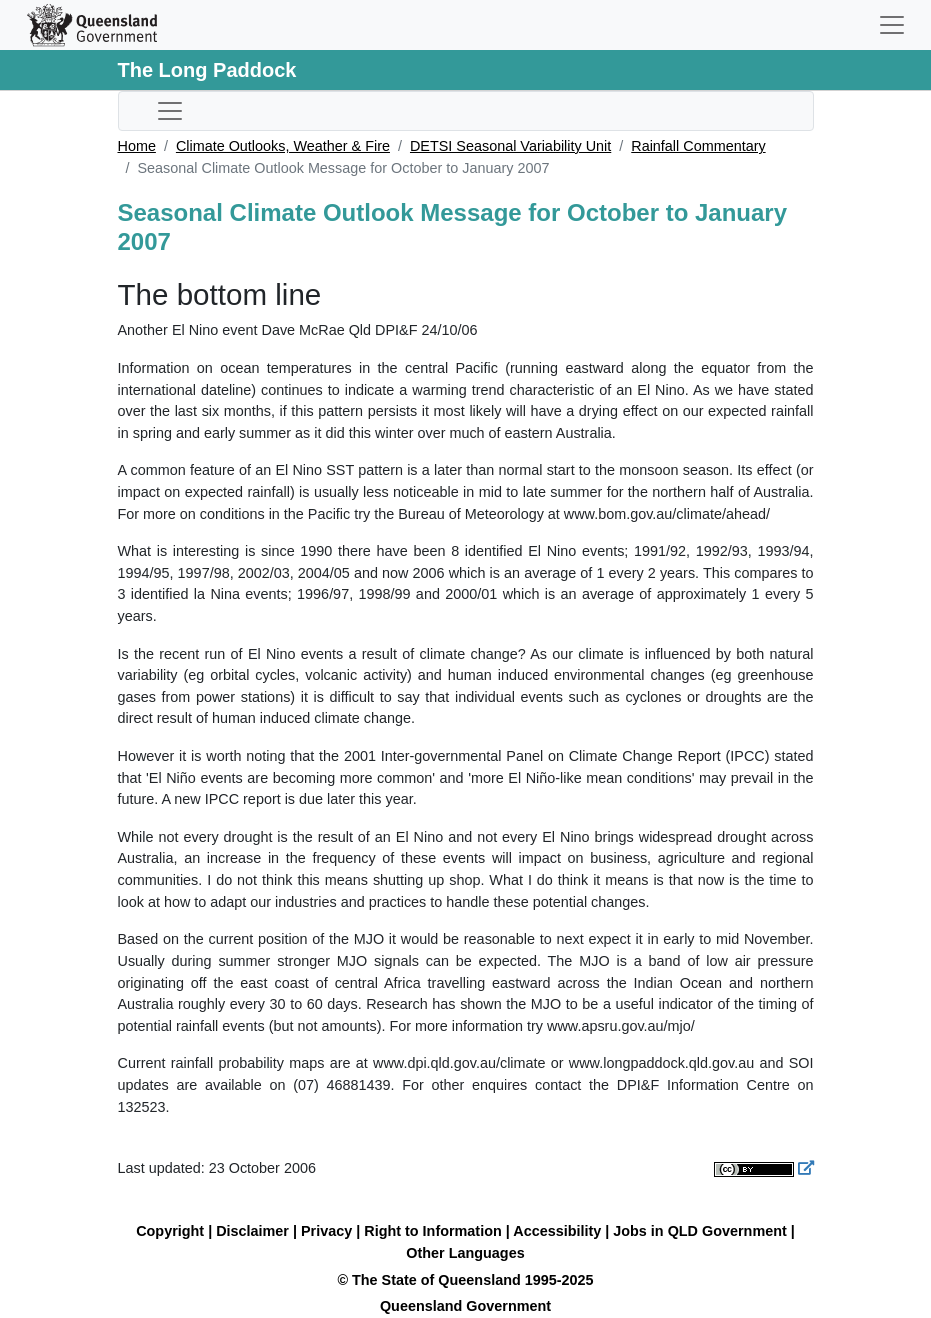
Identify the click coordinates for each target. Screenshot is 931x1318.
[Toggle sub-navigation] (170, 111)
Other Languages (465, 1253)
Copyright (170, 1231)
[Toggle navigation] (892, 25)
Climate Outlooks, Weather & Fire (283, 146)
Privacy (326, 1231)
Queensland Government (465, 1306)
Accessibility (557, 1231)
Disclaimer (252, 1231)
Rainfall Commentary (698, 146)
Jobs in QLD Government (702, 1231)
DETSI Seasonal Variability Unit (510, 146)
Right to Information (432, 1231)
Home (137, 146)
